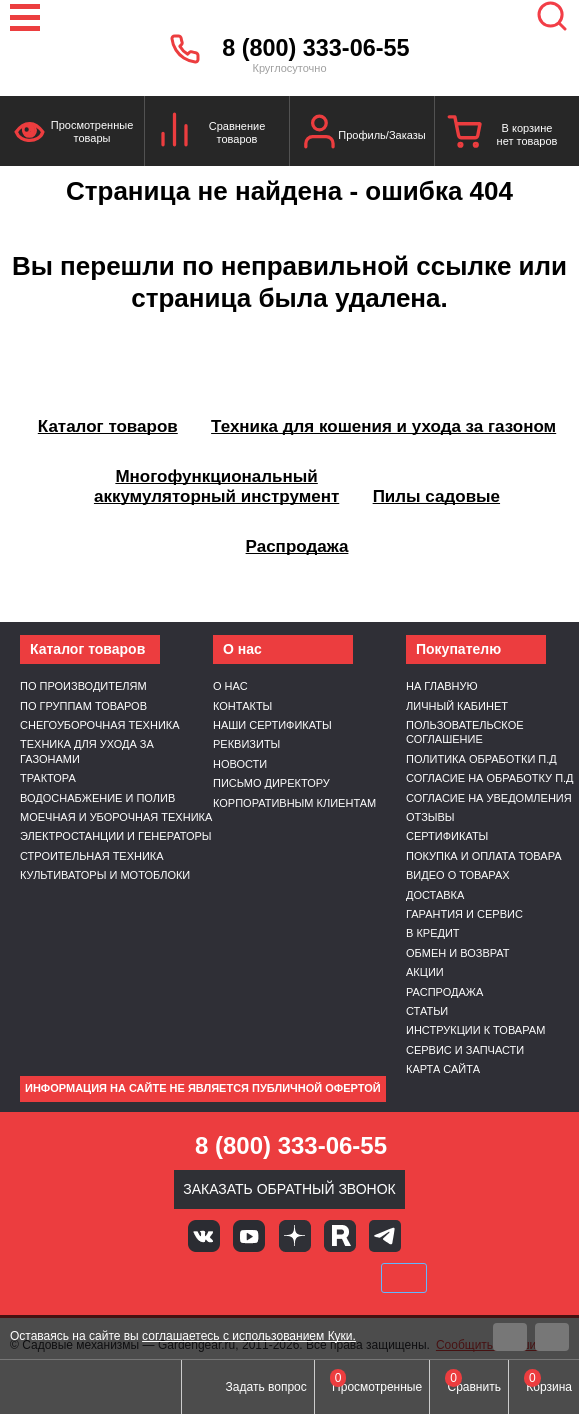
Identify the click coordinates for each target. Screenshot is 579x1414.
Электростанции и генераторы (116, 836)
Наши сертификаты (272, 725)
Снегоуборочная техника (100, 725)
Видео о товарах (458, 875)
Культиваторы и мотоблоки (105, 875)
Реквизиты (246, 744)
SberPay (404, 1278)
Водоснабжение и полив (97, 798)
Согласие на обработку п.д (490, 778)
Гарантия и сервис (464, 914)
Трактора (48, 778)
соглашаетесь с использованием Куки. (249, 1336)
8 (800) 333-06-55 (315, 48)
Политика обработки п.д (481, 759)
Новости (240, 764)
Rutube (340, 1236)
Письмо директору (271, 783)
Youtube (249, 1236)
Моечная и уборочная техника (116, 817)
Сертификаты (447, 836)
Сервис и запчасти (465, 1050)
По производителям (83, 686)
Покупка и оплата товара (484, 856)
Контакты (242, 706)
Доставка (435, 895)
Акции (425, 972)
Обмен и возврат (458, 953)
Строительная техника (92, 856)
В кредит (433, 933)
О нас (230, 686)
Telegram (385, 1236)
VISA (154, 1278)
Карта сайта (443, 1069)
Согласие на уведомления (489, 798)
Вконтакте (204, 1236)
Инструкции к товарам (475, 1030)
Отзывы (430, 817)
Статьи (427, 1011)
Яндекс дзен (295, 1236)
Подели (312, 1278)
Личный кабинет (457, 706)
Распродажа (444, 992)
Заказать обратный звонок (289, 1189)
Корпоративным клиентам (294, 803)
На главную (442, 686)
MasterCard (222, 1278)
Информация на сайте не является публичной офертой (203, 1088)
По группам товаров (83, 706)
